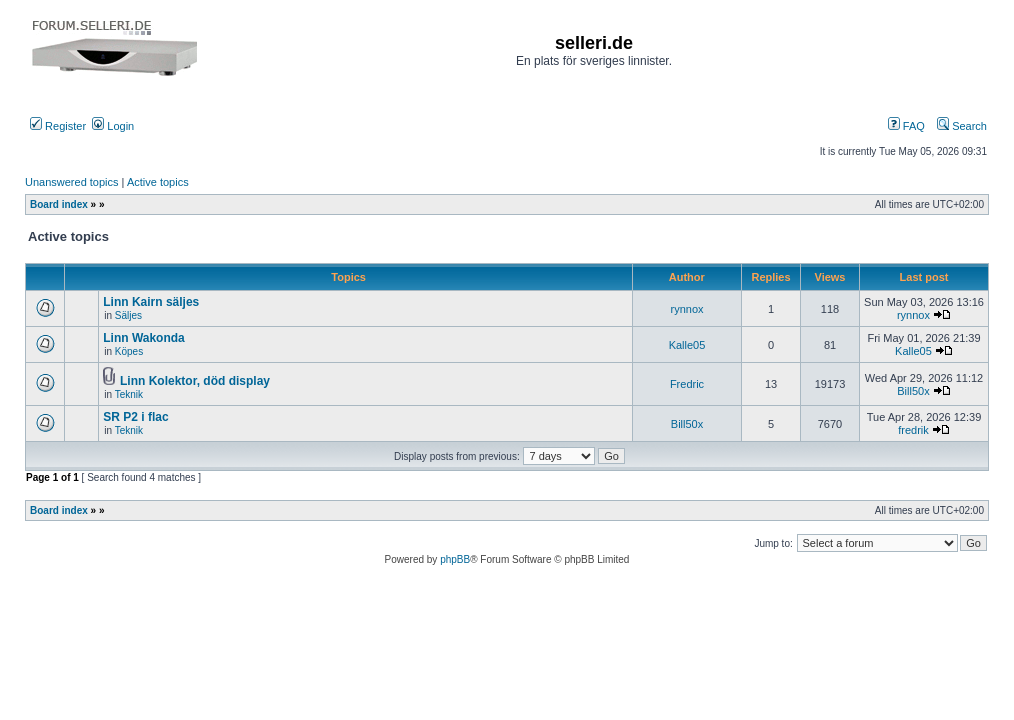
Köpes (129, 351)
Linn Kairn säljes (151, 302)
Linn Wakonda (144, 338)
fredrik (913, 430)
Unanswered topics (72, 182)
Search (962, 126)
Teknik (129, 394)
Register (58, 126)
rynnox (686, 309)
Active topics (158, 182)
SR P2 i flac (135, 417)
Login (113, 126)
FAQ (906, 126)
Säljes (128, 315)
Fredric (687, 384)
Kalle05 (687, 345)
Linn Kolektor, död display (195, 381)
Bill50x (913, 391)
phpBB (455, 559)
